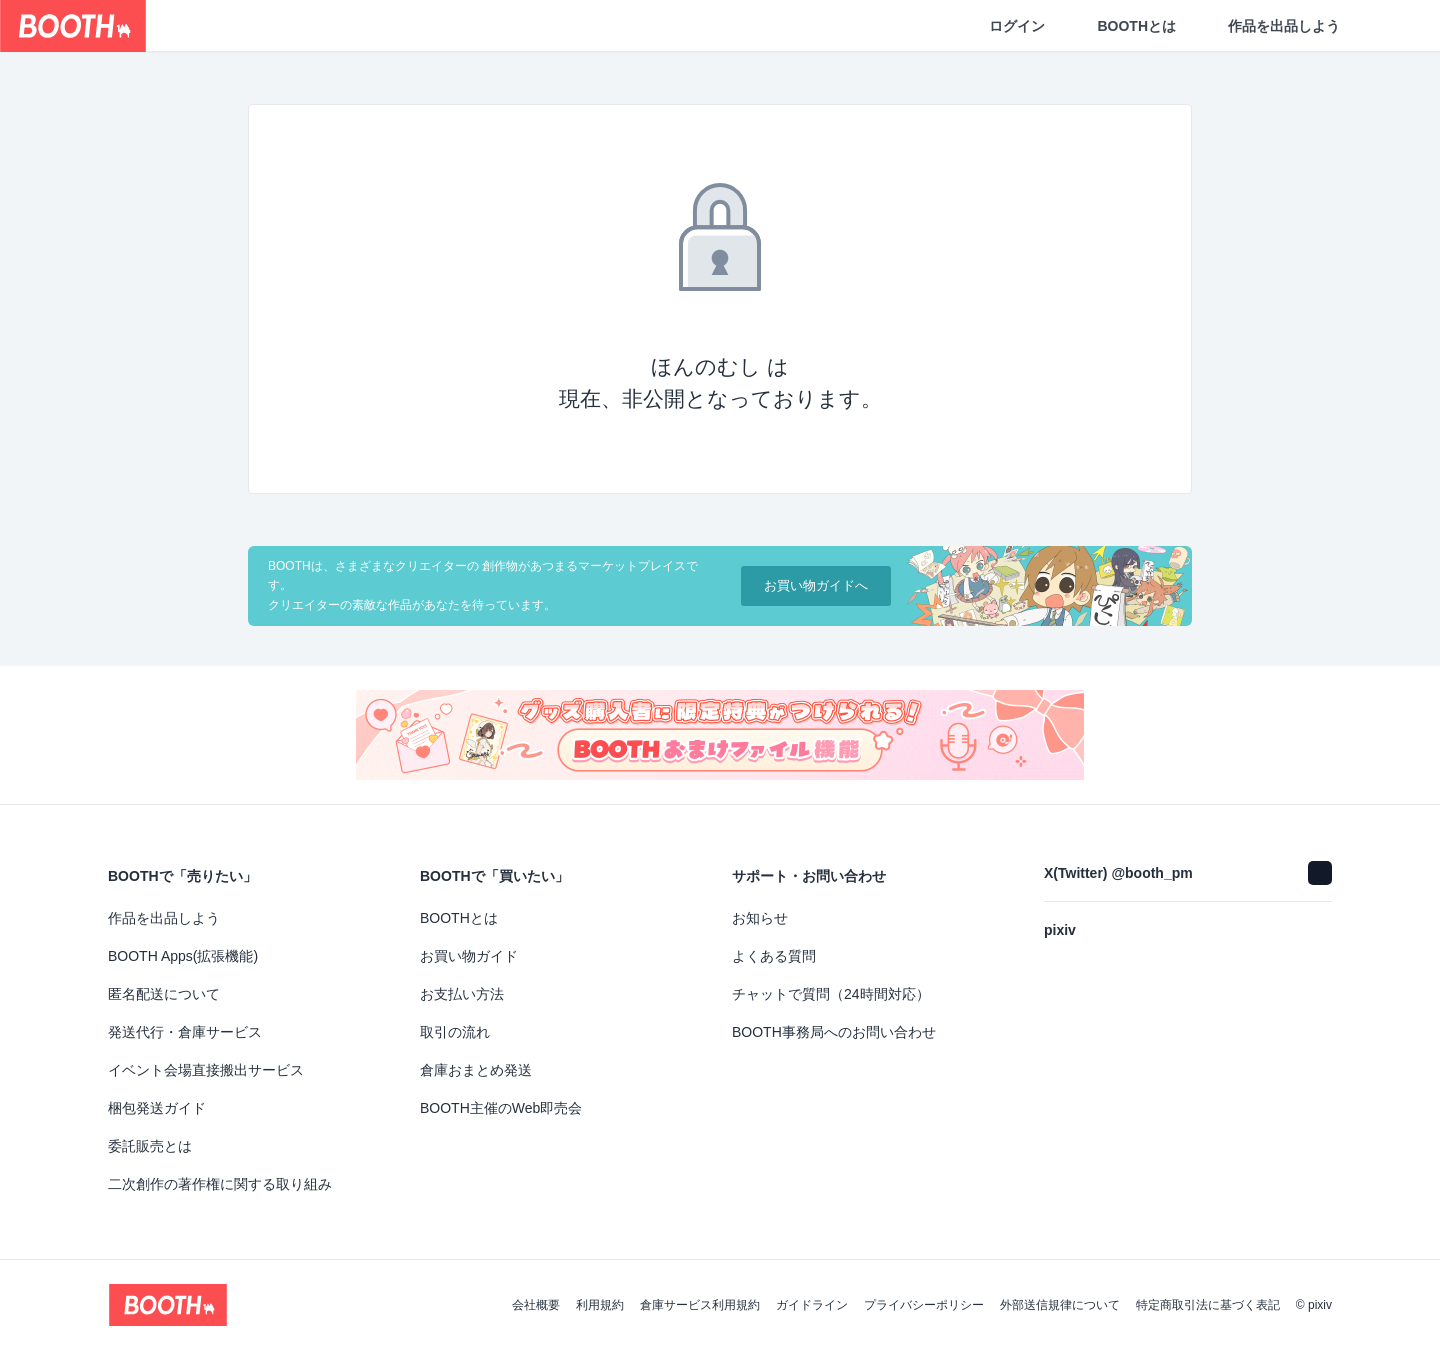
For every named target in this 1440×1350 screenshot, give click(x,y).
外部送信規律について (1060, 1305)
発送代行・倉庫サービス (185, 1032)
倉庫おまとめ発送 (476, 1070)
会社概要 (536, 1305)
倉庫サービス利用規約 (700, 1305)
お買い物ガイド (469, 956)
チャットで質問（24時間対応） (831, 994)
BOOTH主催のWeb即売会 (501, 1108)
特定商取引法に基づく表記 (1208, 1305)
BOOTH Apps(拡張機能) (183, 956)
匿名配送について (164, 994)
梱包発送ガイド (157, 1108)
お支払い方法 (462, 994)
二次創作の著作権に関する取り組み (220, 1184)
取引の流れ (455, 1032)
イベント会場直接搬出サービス (206, 1070)
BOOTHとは (1136, 26)
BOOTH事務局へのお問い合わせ (834, 1032)
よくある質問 (774, 956)
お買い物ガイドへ (816, 585)
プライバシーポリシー (924, 1305)
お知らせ (760, 918)
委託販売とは (150, 1146)
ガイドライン (812, 1305)
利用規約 (600, 1305)
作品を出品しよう (1284, 26)
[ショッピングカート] (1392, 26)
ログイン (1017, 26)
